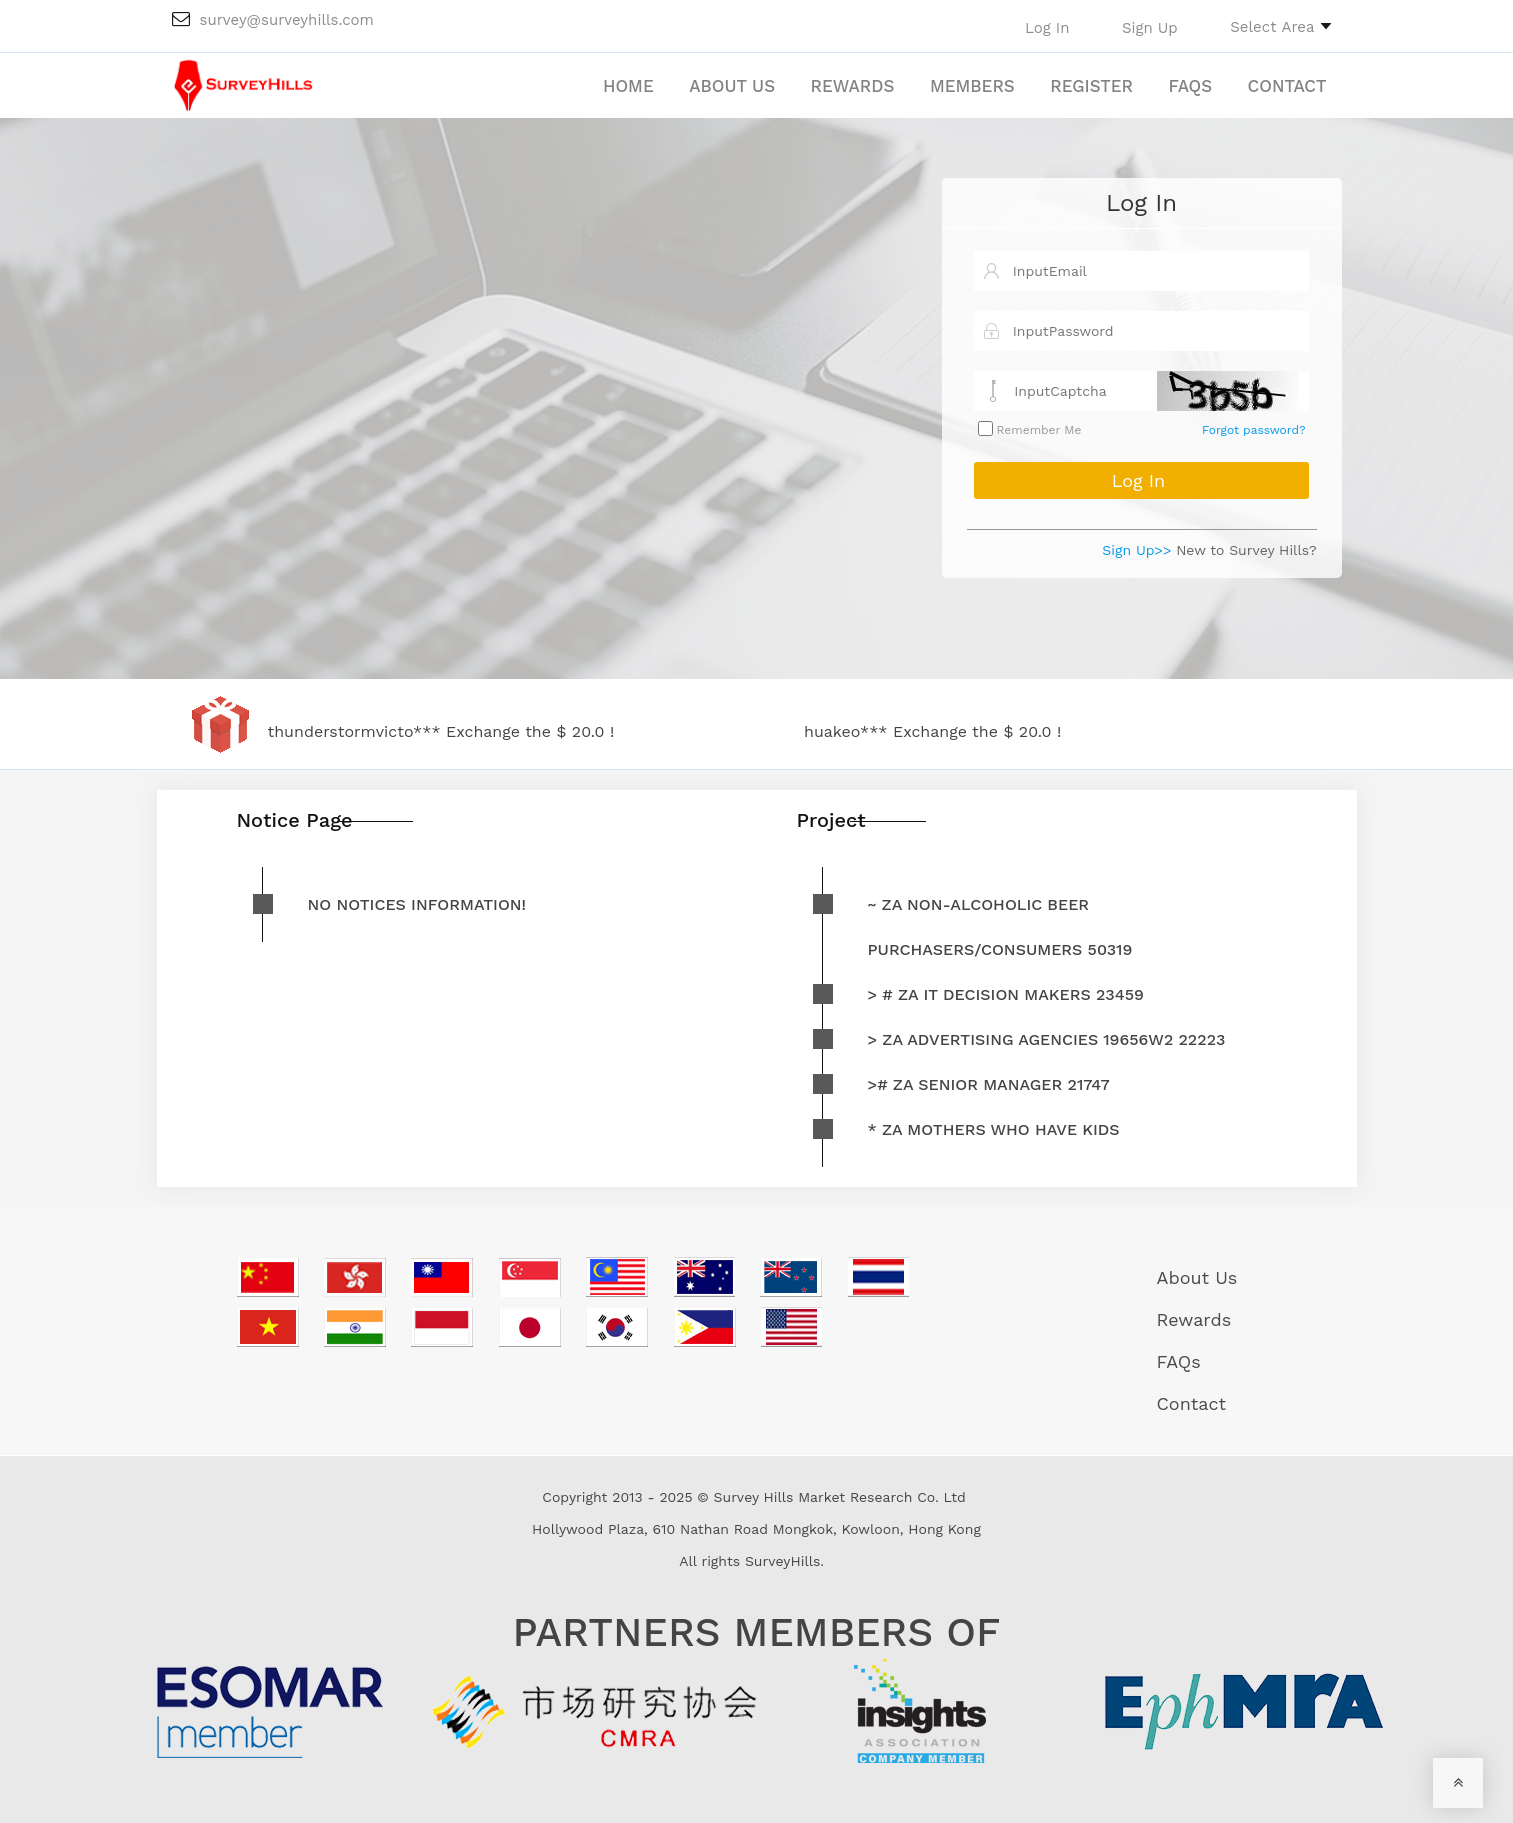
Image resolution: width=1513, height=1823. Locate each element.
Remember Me (1037, 430)
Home (628, 86)
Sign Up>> (1136, 550)
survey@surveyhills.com (273, 20)
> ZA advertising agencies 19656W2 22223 (1047, 1039)
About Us (732, 86)
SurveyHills (782, 1561)
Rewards (853, 86)
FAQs (1190, 86)
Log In (1141, 203)
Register (1091, 86)
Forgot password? (1253, 430)
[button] (1280, 26)
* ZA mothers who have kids (994, 1129)
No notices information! (417, 904)
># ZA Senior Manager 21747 (989, 1084)
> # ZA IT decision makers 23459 (1006, 994)
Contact (1287, 86)
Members (972, 86)
